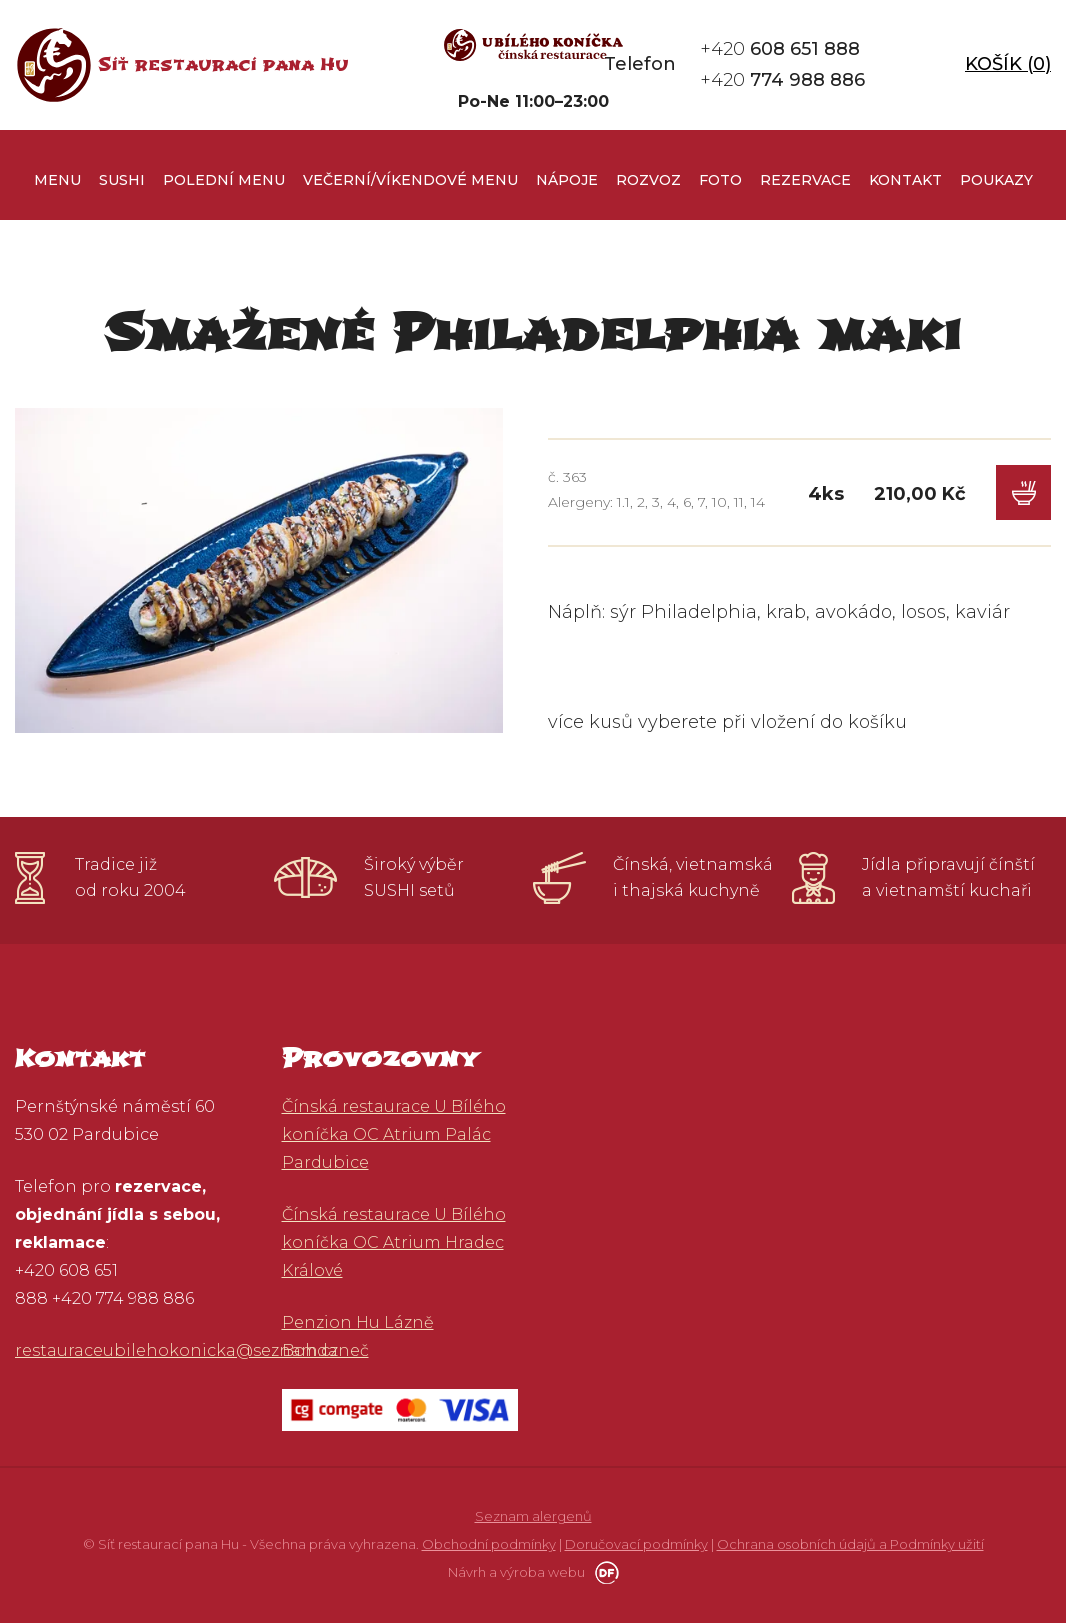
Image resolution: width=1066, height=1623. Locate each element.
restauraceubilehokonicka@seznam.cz (176, 1350)
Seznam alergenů (533, 1516)
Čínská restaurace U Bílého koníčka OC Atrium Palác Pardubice (394, 1134)
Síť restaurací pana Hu (223, 64)
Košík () (1008, 64)
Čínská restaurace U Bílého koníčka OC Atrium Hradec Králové (394, 1242)
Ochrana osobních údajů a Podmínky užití (850, 1544)
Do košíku (1023, 492)
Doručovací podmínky (636, 1544)
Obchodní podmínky (489, 1544)
